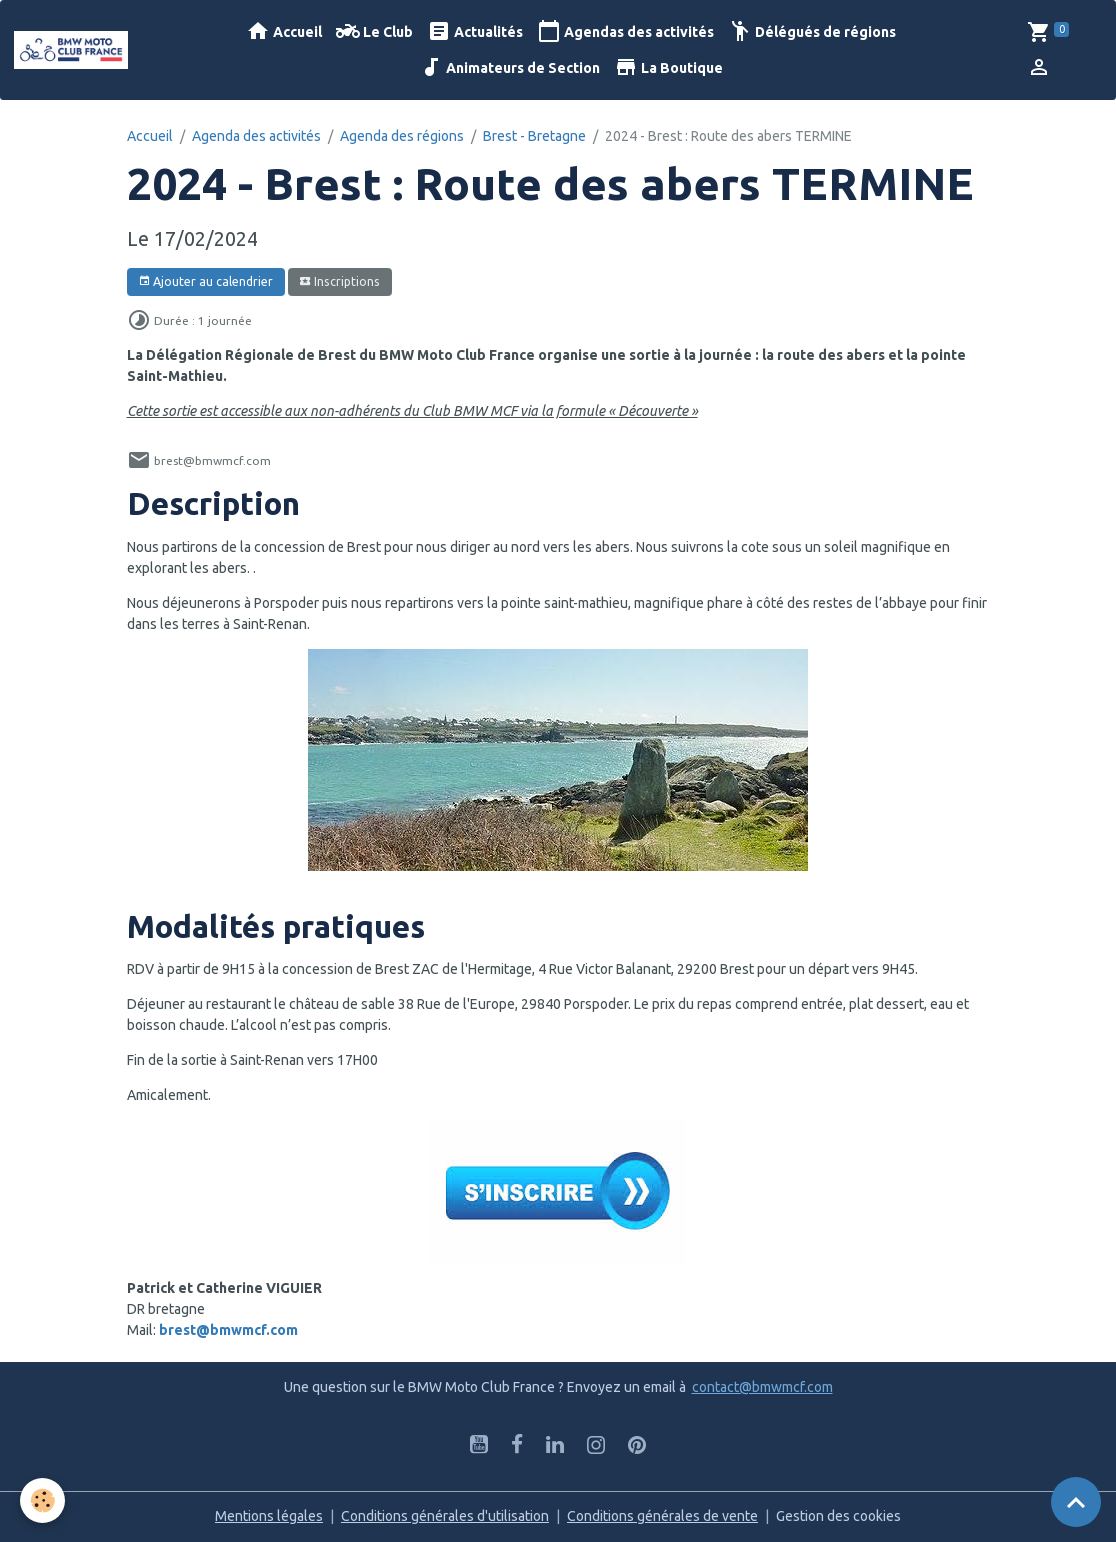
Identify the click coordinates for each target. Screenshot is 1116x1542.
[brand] (71, 49)
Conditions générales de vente (662, 1516)
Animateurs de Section (509, 67)
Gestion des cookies (838, 1516)
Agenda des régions (402, 136)
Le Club (374, 31)
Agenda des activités (256, 136)
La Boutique (668, 67)
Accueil (284, 31)
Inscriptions (339, 281)
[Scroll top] (1076, 1502)
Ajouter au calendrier (205, 281)
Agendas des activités (625, 31)
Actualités (475, 31)
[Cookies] (42, 1500)
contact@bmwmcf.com (762, 1387)
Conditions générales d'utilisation (445, 1516)
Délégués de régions (812, 31)
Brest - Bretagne (534, 136)
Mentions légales (269, 1516)
